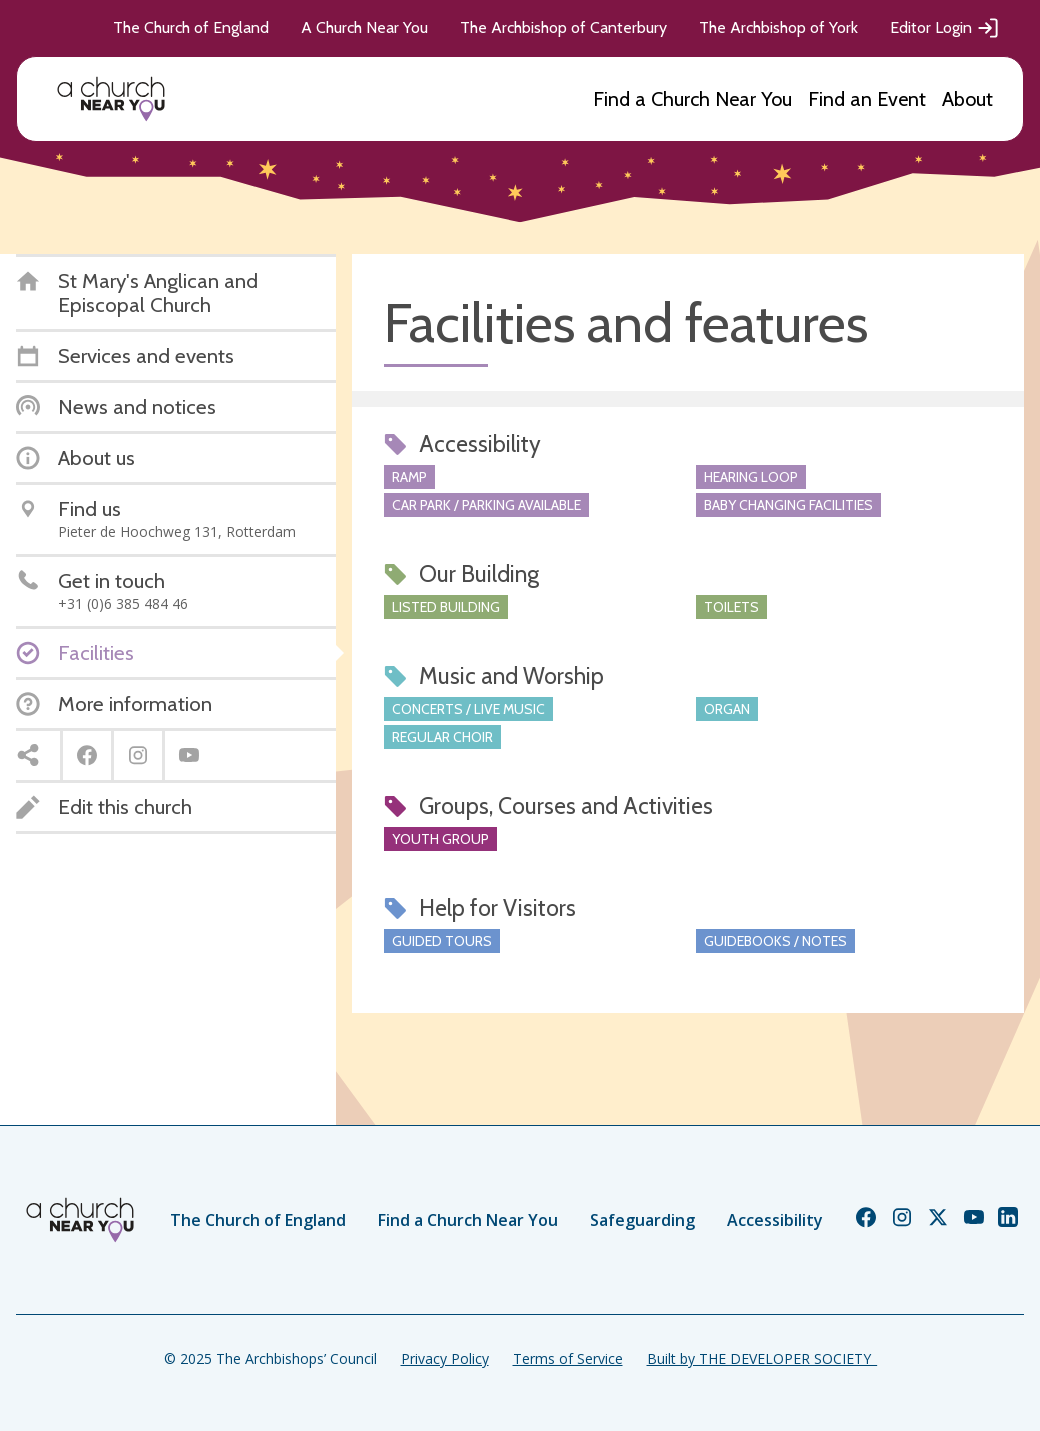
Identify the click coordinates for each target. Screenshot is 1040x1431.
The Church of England (191, 27)
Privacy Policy (445, 1358)
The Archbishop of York (778, 27)
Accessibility (775, 1220)
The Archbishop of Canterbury (563, 27)
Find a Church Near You (692, 99)
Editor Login (945, 28)
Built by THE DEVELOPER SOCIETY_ (762, 1358)
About (967, 99)
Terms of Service (568, 1358)
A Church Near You (364, 27)
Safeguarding (642, 1220)
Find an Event (867, 99)
